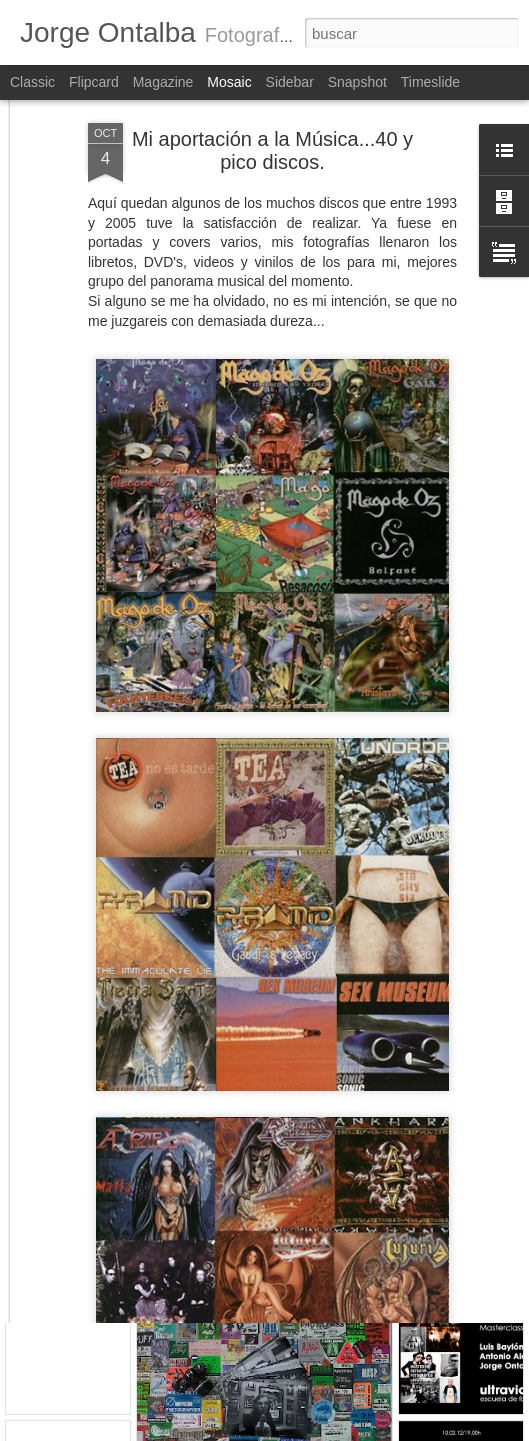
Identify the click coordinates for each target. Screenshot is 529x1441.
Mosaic (229, 82)
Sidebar (290, 82)
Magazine (163, 82)
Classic (32, 82)
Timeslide (430, 82)
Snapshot (357, 82)
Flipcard (94, 82)
